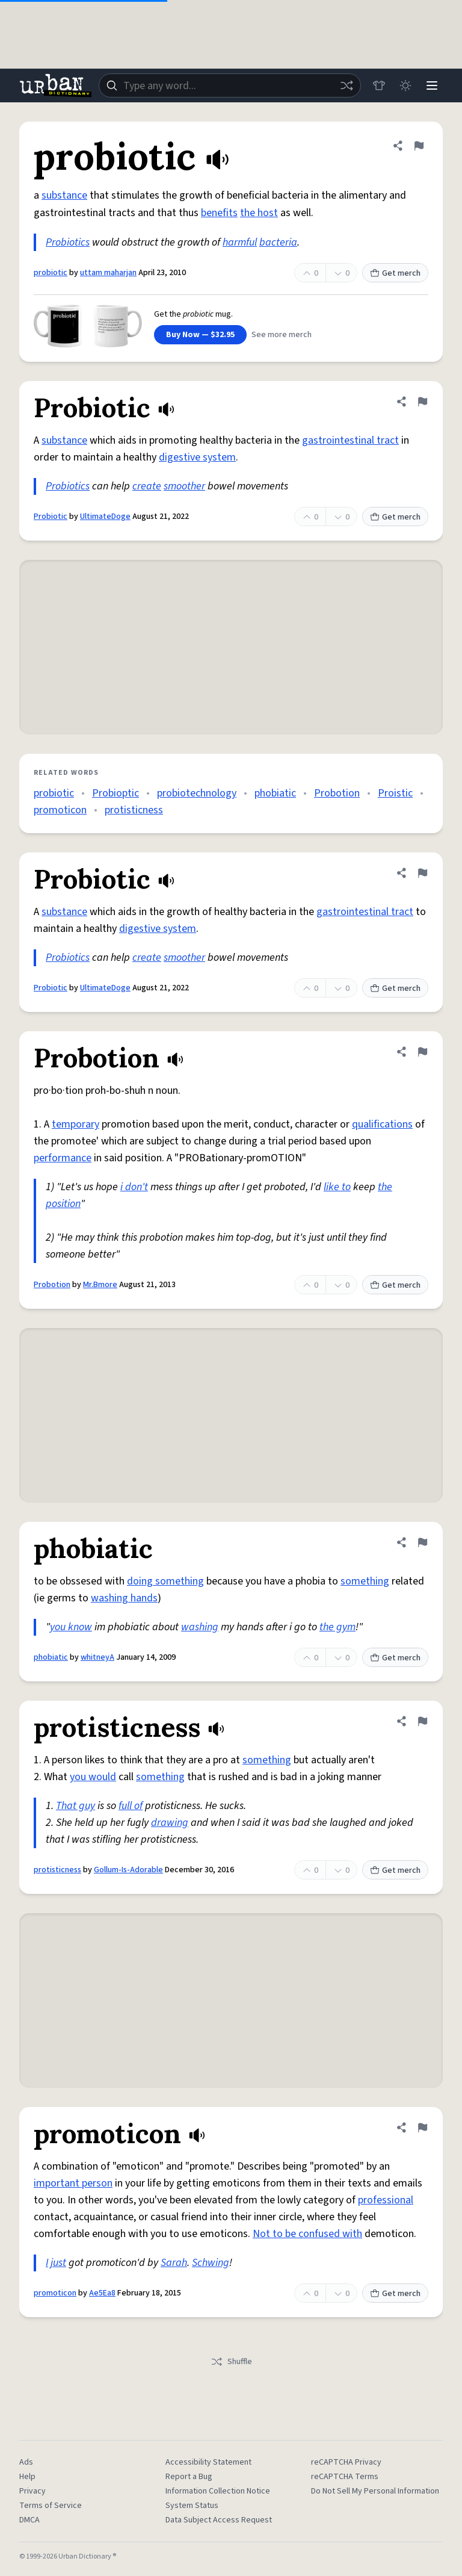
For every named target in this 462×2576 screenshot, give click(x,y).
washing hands (124, 1598)
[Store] (379, 85)
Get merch (395, 273)
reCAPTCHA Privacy (346, 2462)
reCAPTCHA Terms (344, 2477)
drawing (169, 1822)
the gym (337, 1626)
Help (27, 2477)
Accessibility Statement (208, 2462)
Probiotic (50, 517)
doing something (165, 1581)
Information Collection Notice (217, 2491)
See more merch (281, 335)
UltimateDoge (105, 517)
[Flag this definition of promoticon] (422, 2127)
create (146, 486)
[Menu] (432, 85)
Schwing (210, 2262)
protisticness (134, 810)
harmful (240, 242)
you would (93, 1776)
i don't (134, 1186)
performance (62, 1157)
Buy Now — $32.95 (200, 335)
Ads (26, 2462)
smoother (184, 486)
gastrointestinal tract (350, 440)
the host (259, 212)
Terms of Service (50, 2506)
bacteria (278, 242)
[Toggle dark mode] (405, 85)
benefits (219, 212)
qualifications (382, 1124)
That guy (75, 1805)
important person (73, 2183)
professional (385, 2200)
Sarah (174, 2262)
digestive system (197, 457)
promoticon (60, 810)
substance (64, 195)
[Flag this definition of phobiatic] (422, 1542)
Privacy (32, 2491)
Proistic (395, 793)
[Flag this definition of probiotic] (418, 145)
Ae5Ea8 (102, 2293)
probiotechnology (196, 793)
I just (56, 2262)
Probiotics (68, 242)
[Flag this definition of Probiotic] (422, 401)
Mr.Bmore (100, 1285)
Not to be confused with (307, 2233)
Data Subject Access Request (218, 2520)
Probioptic (115, 793)
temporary (75, 1124)
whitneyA (97, 1657)
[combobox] (230, 85)
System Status (191, 2506)
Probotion (337, 793)
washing (199, 1626)
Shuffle (231, 2362)
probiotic (50, 273)
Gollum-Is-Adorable (128, 1870)
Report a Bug (188, 2477)
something (364, 1581)
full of (131, 1805)
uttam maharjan (108, 273)
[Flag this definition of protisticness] (422, 1721)
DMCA (29, 2520)
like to (337, 1186)
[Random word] (346, 85)
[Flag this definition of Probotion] (422, 1051)
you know (71, 1626)
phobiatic (275, 793)
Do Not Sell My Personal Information (375, 2491)
